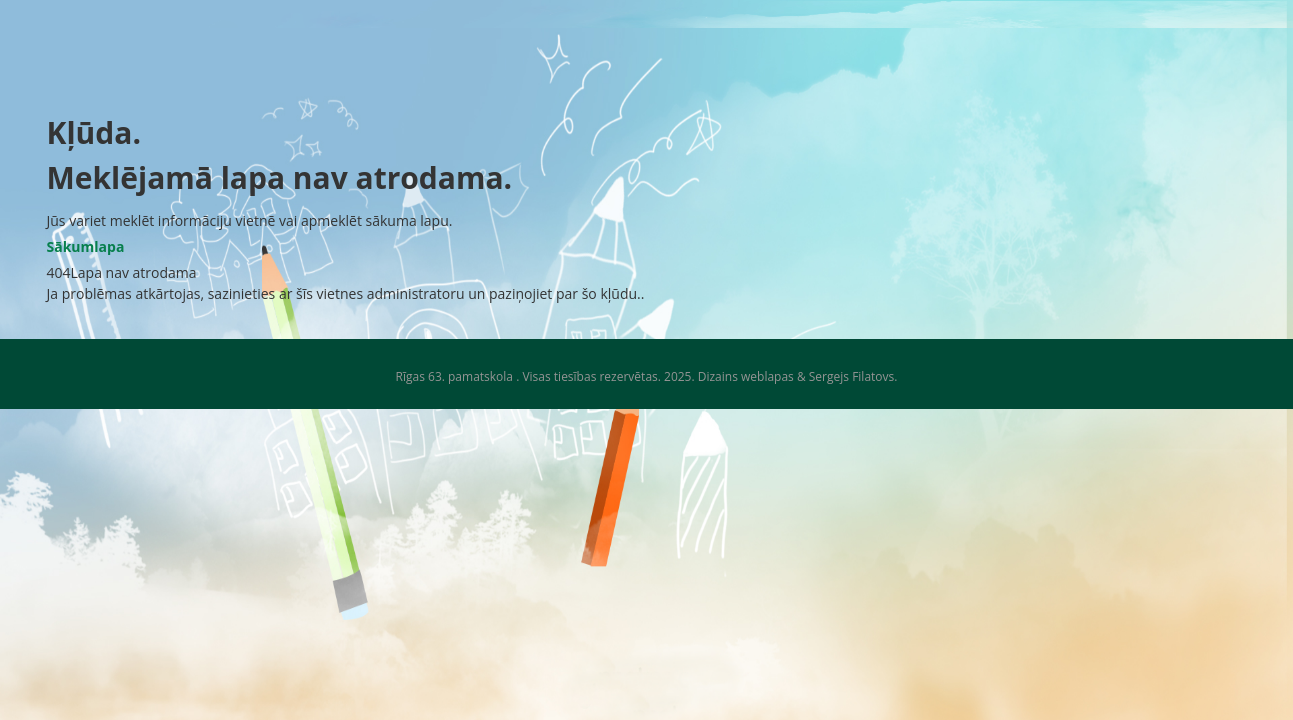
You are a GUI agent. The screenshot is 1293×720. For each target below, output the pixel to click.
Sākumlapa (86, 246)
